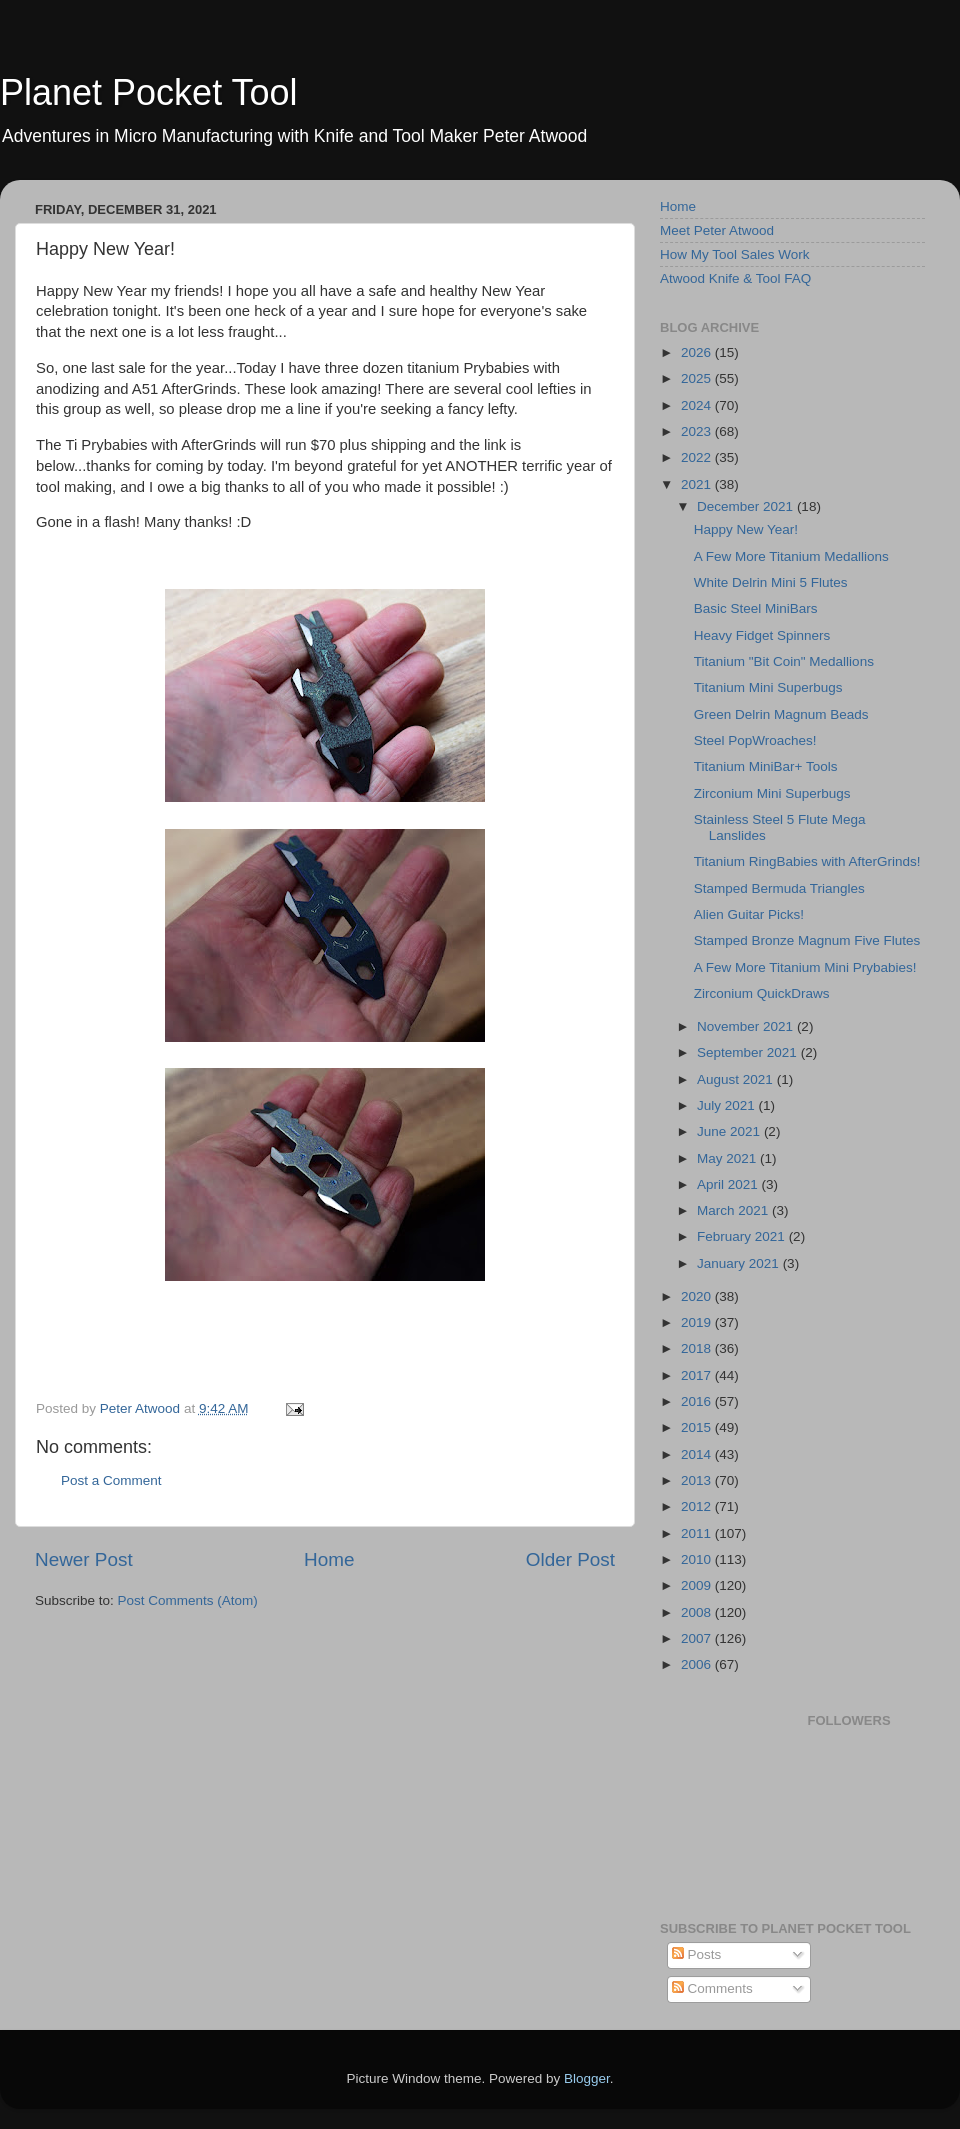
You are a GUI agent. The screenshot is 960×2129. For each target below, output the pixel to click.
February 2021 (743, 1236)
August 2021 (737, 1079)
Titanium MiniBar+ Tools (766, 766)
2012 (698, 1506)
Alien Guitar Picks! (749, 914)
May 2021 (728, 1158)
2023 (698, 431)
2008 (698, 1612)
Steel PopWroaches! (755, 740)
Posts (697, 1954)
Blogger (587, 2078)
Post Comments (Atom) (188, 1600)
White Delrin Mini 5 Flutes (771, 582)
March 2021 (734, 1210)
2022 (698, 457)
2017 (698, 1375)
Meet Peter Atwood (717, 230)
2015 (698, 1427)
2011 (698, 1533)
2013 (698, 1480)
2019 (698, 1322)
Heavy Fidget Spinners (762, 635)
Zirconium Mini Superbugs (772, 793)
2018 (698, 1348)
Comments (712, 1988)
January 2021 (740, 1263)
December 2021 (747, 506)
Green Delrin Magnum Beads (781, 714)
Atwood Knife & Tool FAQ (735, 278)
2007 (698, 1638)
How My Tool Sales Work (735, 254)
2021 (698, 484)
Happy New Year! (746, 529)
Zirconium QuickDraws (762, 993)
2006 (698, 1664)
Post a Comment (111, 1480)
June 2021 (730, 1131)
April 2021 (729, 1184)
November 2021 (747, 1026)
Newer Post (84, 1559)
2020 (698, 1296)
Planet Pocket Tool (149, 92)
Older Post (570, 1559)
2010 (698, 1559)
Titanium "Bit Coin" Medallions (784, 661)
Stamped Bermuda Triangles (779, 888)
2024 (698, 405)
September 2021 (749, 1052)
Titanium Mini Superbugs (768, 687)
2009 (698, 1585)
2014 (698, 1454)
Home (329, 1559)
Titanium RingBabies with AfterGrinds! (807, 861)
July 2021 (728, 1105)
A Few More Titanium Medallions (791, 556)
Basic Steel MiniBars (756, 608)
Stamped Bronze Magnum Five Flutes (807, 940)
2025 (698, 378)
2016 (698, 1401)
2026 (698, 352)
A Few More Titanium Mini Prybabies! (805, 967)
